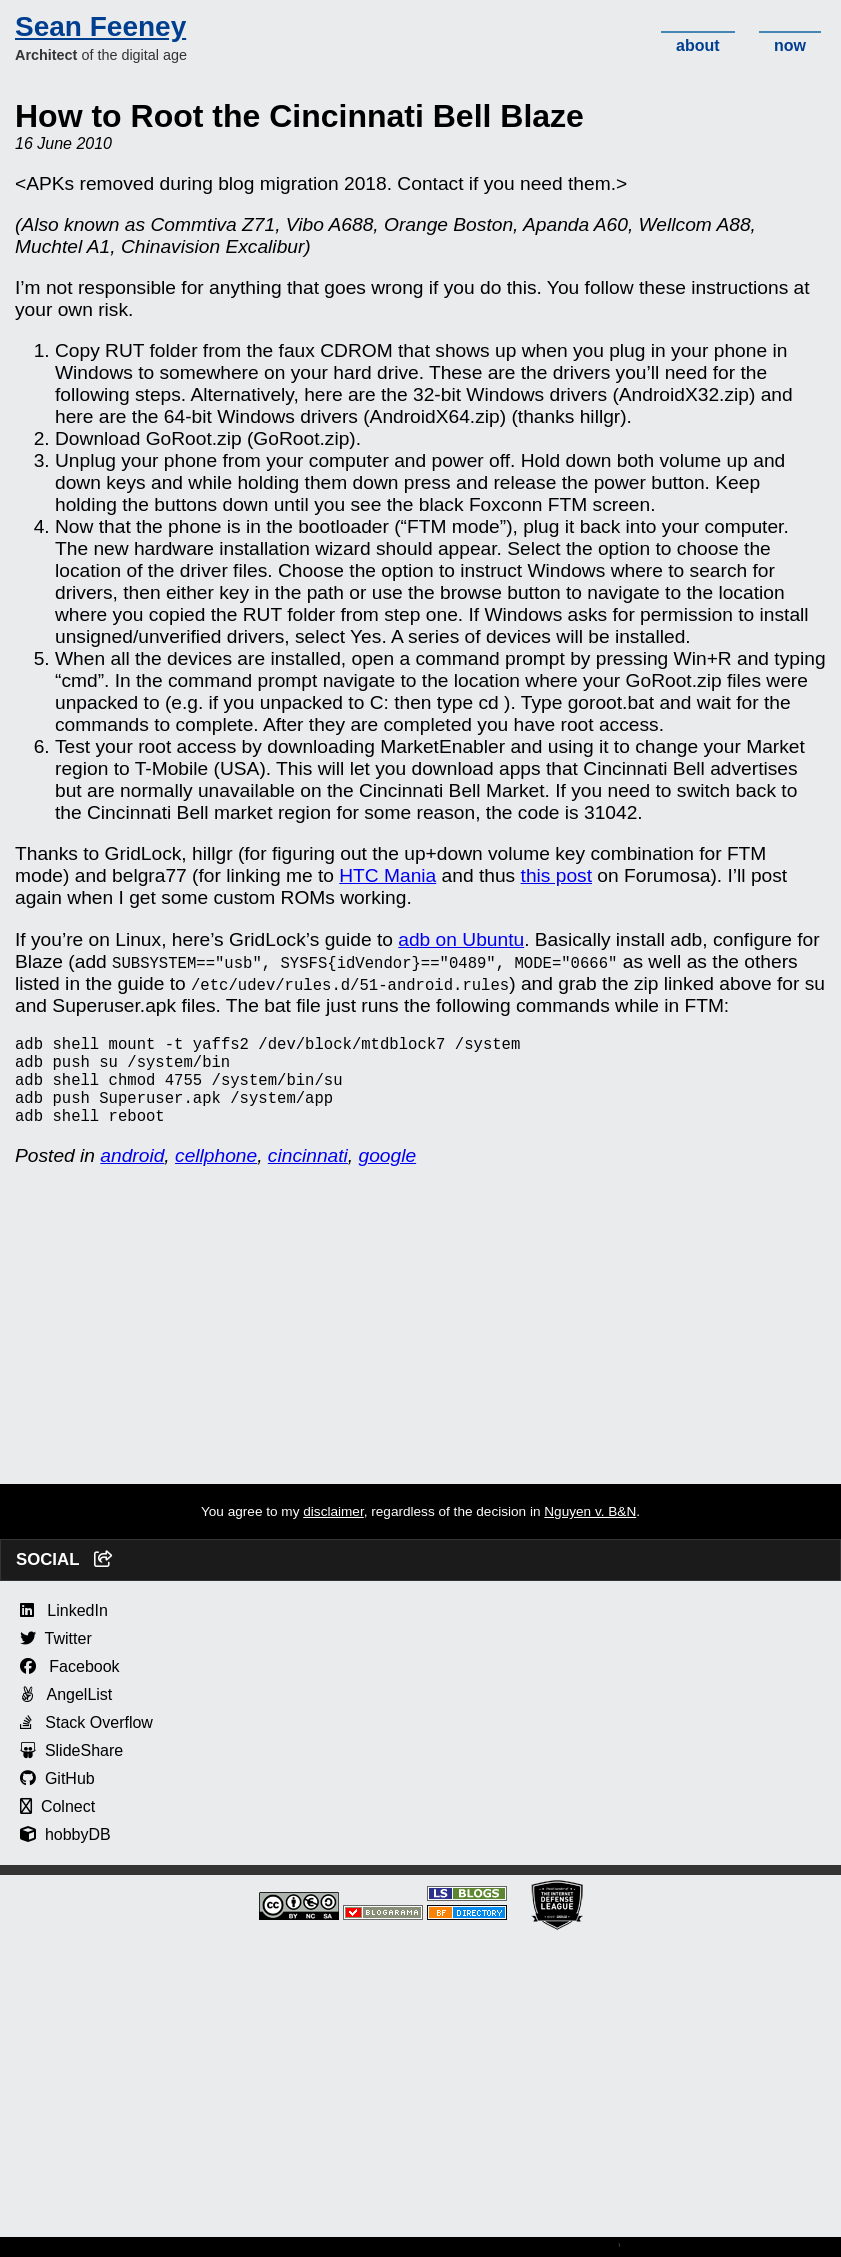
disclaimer (333, 1531)
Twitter (56, 1658)
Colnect (57, 1826)
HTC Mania (387, 875)
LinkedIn (64, 1630)
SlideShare (71, 1770)
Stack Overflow (86, 1742)
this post (556, 875)
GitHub (57, 1798)
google (388, 1175)
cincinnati (308, 1175)
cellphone (216, 1175)
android (132, 1175)
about (698, 45)
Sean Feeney (100, 26)
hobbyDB (65, 1854)
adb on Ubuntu (461, 939)
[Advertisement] (420, 1364)
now (790, 45)
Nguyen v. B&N (590, 1531)
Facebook (70, 1686)
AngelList (66, 1714)
